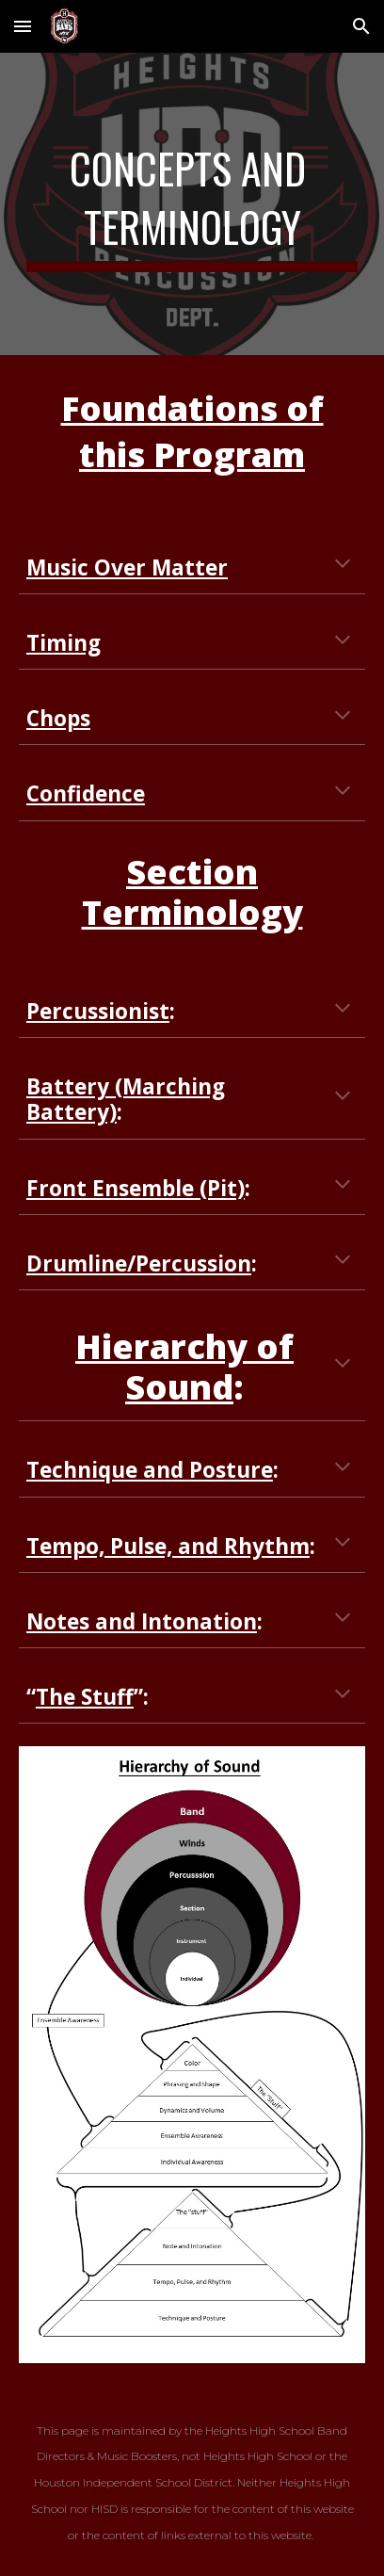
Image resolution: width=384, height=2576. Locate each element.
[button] (22, 26)
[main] (192, 204)
